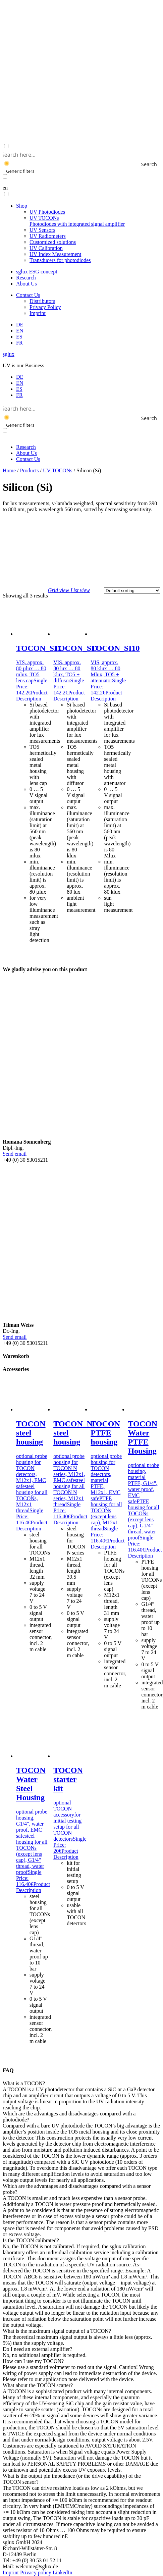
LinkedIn (62, 2572)
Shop (21, 206)
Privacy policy (35, 2572)
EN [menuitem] (19, 383)
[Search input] (80, 154)
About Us (26, 283)
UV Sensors (42, 230)
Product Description (32, 695)
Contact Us (28, 295)
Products (29, 470)
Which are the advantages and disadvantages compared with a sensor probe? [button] (77, 2189)
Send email (15, 1154)
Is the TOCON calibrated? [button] (31, 2240)
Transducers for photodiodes (60, 260)
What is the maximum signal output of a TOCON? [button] (57, 2331)
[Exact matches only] (5, 176)
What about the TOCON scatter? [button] (38, 2385)
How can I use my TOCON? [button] (33, 2361)
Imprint (38, 313)
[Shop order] (132, 590)
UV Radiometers (48, 236)
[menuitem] (19, 324)
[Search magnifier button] (155, 164)
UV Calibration (46, 248)
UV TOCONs (77, 221)
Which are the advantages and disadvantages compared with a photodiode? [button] (69, 2116)
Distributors (42, 301)
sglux (8, 354)
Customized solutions (53, 242)
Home (9, 470)
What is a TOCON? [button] (24, 2083)
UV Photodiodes (47, 212)
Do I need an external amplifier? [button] (37, 2349)
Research (26, 277)
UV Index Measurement (55, 254)
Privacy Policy (45, 307)
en (5, 188)
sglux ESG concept (36, 271)
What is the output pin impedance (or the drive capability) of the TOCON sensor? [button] (72, 2479)
